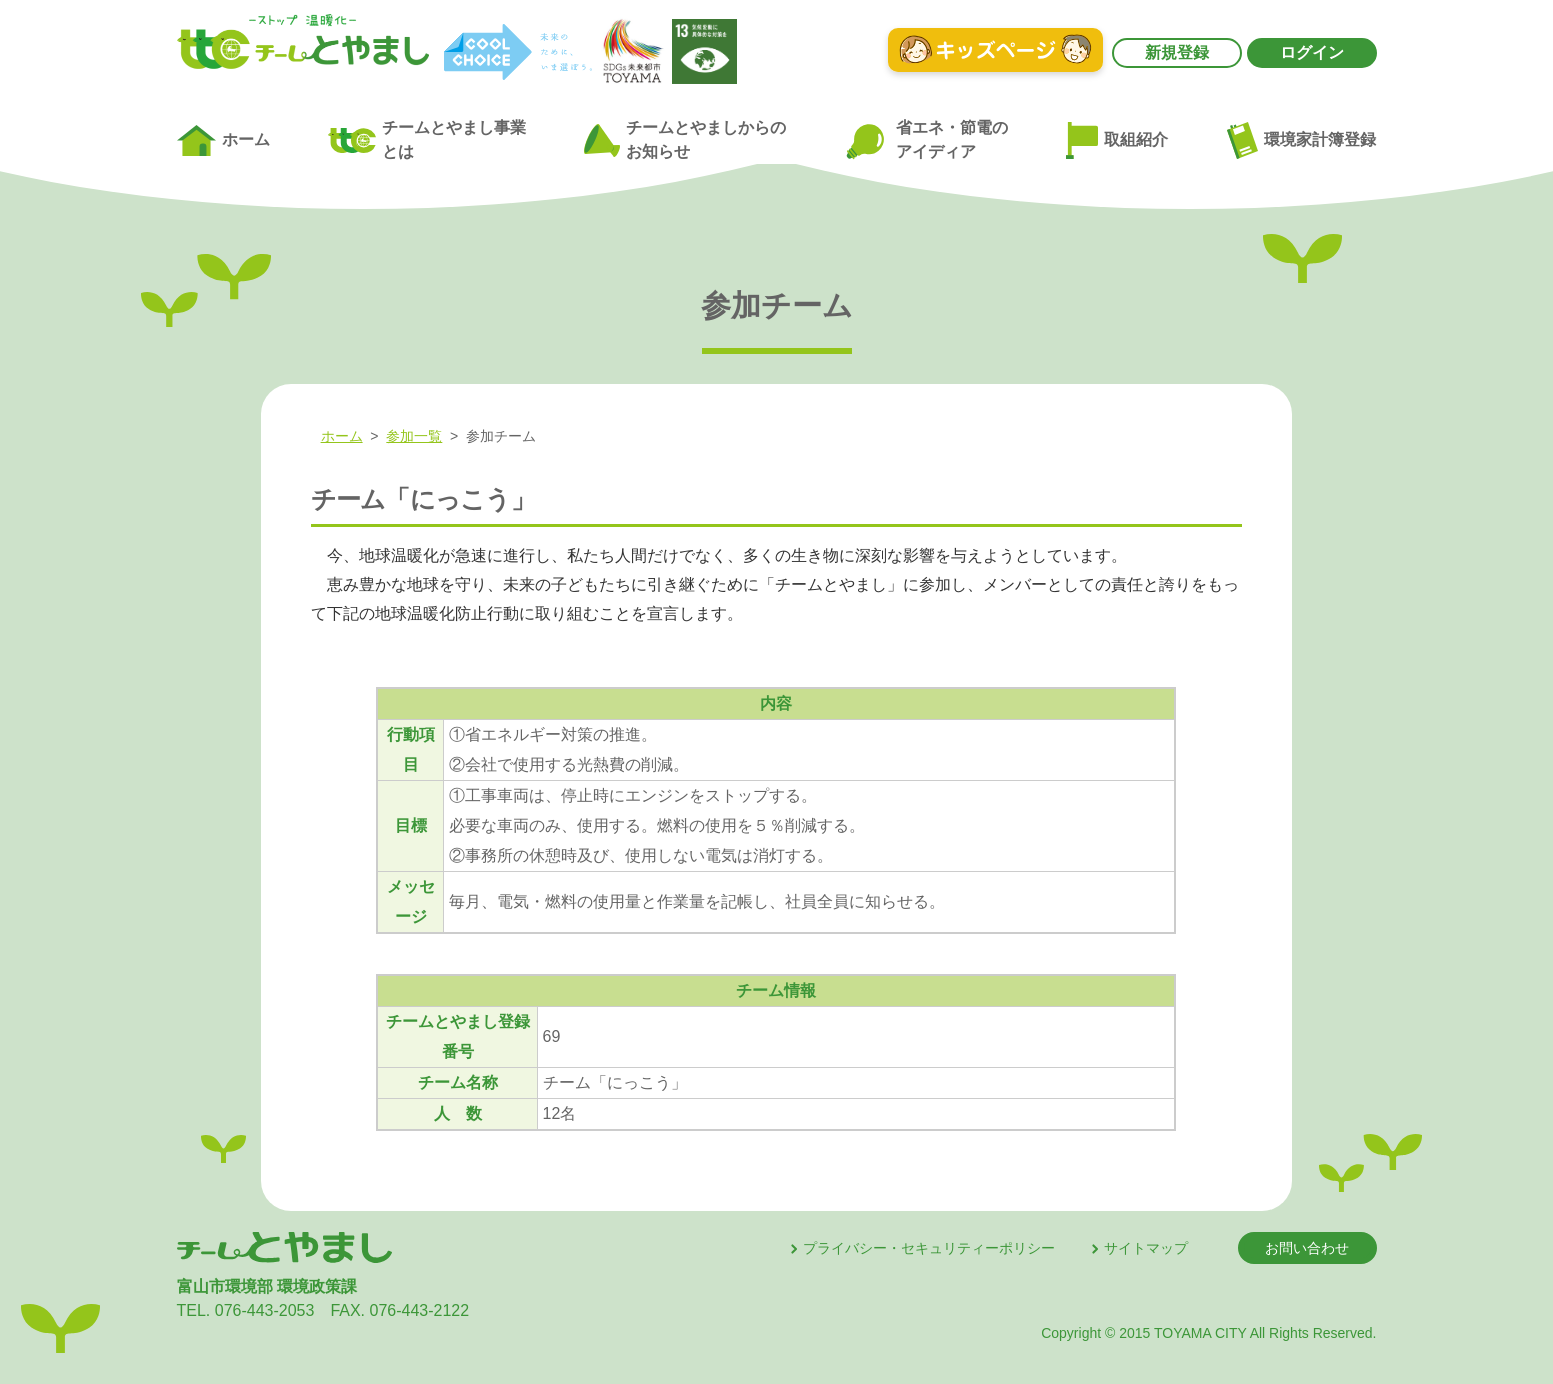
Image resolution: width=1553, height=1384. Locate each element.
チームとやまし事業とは (427, 139)
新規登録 (1177, 52)
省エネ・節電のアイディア (926, 140)
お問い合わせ (1307, 1248)
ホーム (223, 141)
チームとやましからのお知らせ (685, 139)
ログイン (1312, 52)
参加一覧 (414, 436)
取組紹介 (1117, 141)
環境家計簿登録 (1302, 140)
